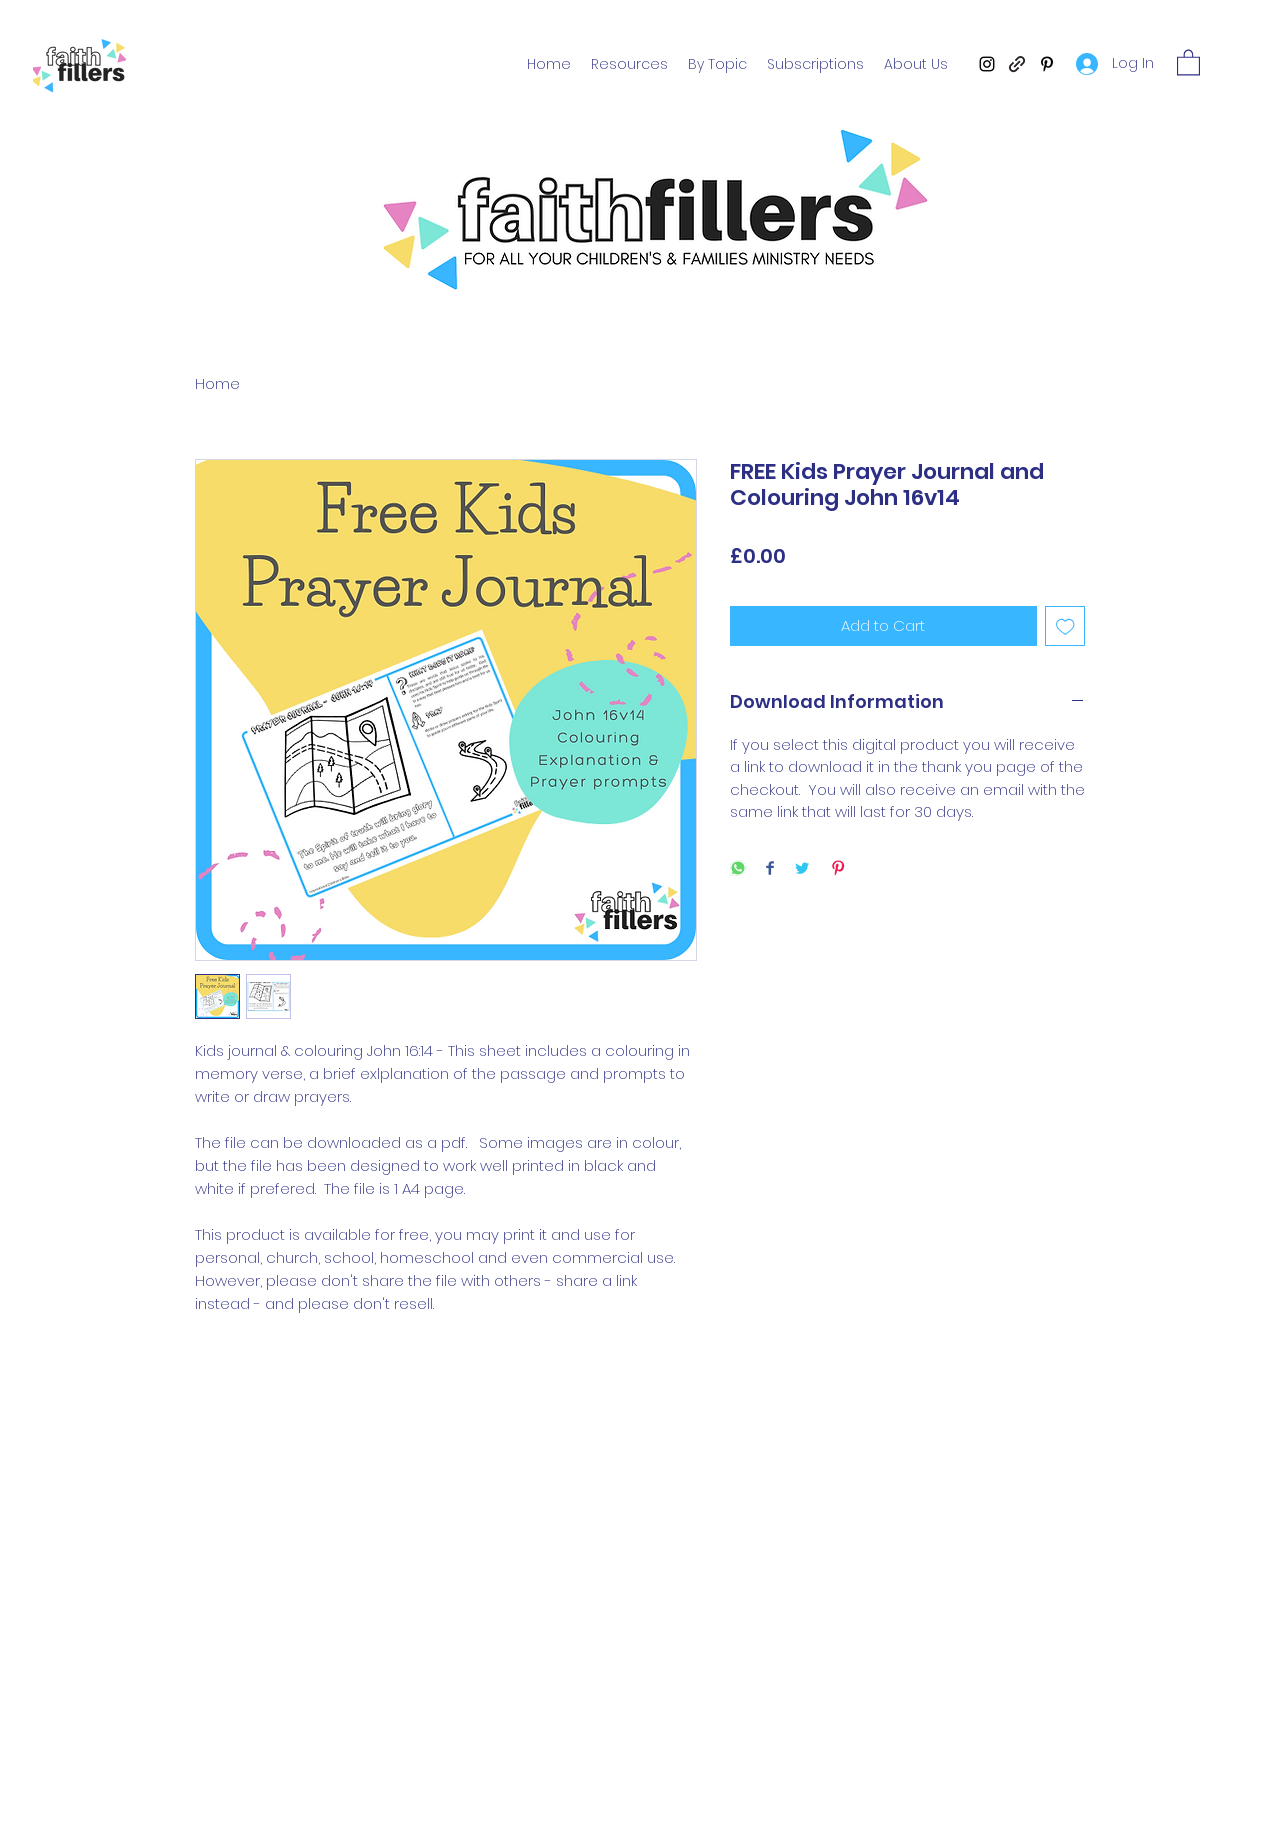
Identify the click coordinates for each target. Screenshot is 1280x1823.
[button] (1188, 61)
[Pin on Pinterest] (838, 869)
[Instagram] (987, 64)
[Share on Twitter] (802, 869)
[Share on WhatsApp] (738, 869)
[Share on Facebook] (770, 869)
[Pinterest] (1047, 64)
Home (217, 383)
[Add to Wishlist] (1065, 626)
